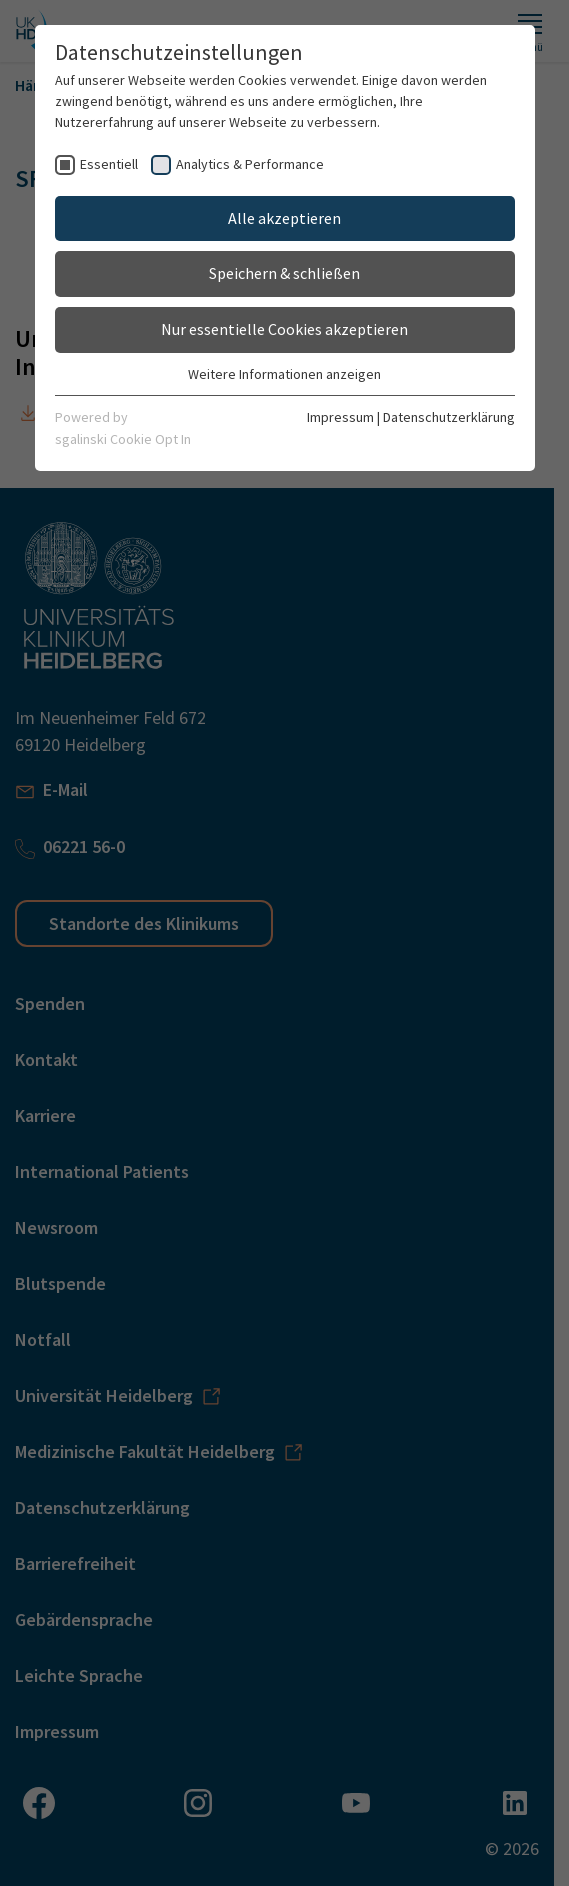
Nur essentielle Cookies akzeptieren (284, 329)
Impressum (340, 417)
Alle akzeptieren (284, 218)
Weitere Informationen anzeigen (284, 374)
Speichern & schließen (284, 273)
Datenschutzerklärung (449, 417)
